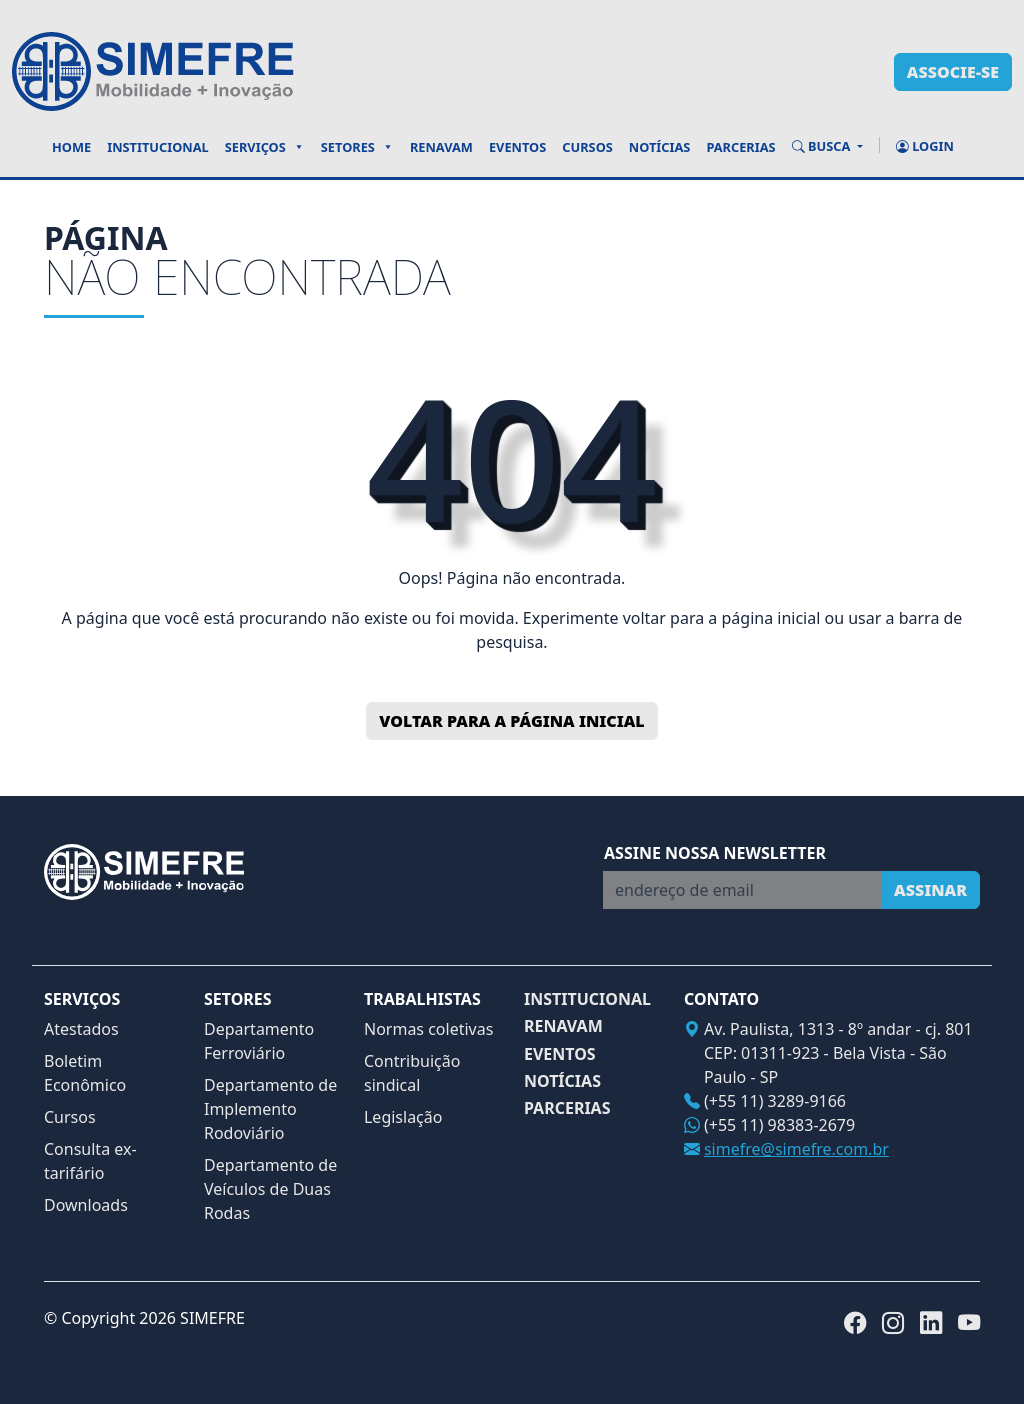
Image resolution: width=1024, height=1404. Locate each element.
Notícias (660, 147)
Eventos (517, 147)
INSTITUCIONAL (587, 999)
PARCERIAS (567, 1108)
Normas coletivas (428, 1029)
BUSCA (823, 146)
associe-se (953, 72)
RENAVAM (563, 1026)
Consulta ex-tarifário (90, 1161)
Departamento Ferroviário (259, 1041)
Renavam (441, 147)
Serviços (265, 147)
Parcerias (740, 147)
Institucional (158, 147)
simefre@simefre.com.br (796, 1149)
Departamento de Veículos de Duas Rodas (270, 1189)
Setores (357, 147)
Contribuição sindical (412, 1073)
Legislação (403, 1117)
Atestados (81, 1029)
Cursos (587, 147)
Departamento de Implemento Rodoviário (270, 1109)
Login (925, 146)
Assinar (930, 890)
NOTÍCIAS (562, 1081)
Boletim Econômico (85, 1073)
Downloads (86, 1205)
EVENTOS (560, 1054)
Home (71, 147)
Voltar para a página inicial (511, 721)
